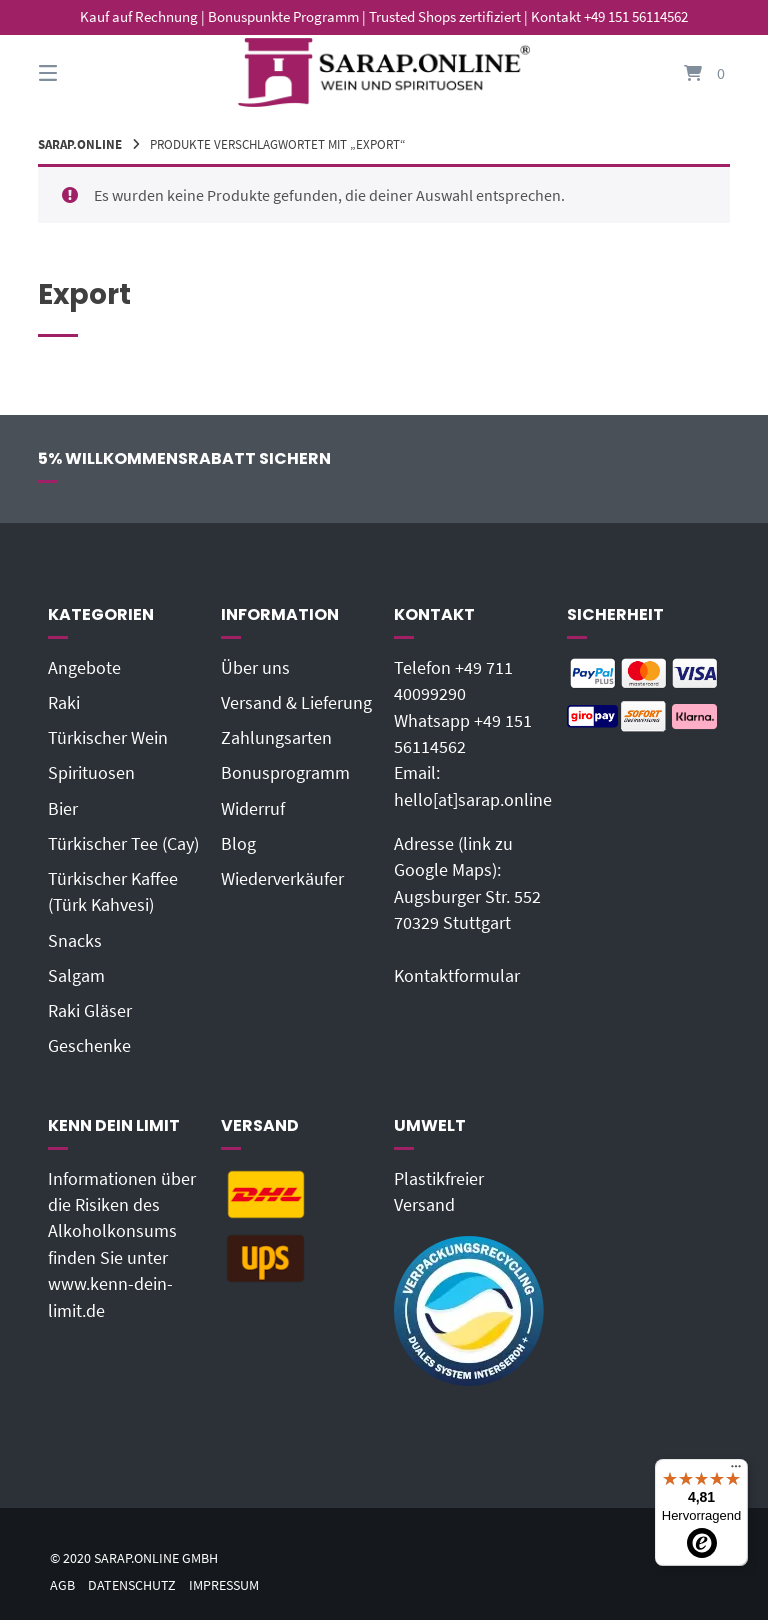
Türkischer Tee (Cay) (123, 844)
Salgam (76, 976)
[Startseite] (384, 72)
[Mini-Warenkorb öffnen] (685, 72)
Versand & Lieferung (296, 703)
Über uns (255, 668)
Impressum (224, 1585)
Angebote (84, 668)
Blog (238, 844)
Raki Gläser (90, 1011)
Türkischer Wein (108, 738)
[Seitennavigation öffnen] (83, 72)
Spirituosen (91, 773)
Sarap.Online (80, 144)
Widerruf (253, 809)
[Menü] (736, 1471)
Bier (63, 809)
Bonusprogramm (285, 773)
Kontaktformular (457, 976)
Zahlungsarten (276, 738)
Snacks (75, 941)
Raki (64, 703)
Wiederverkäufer (282, 879)
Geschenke (89, 1046)
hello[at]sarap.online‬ (473, 800)
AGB (62, 1585)
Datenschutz (132, 1585)
